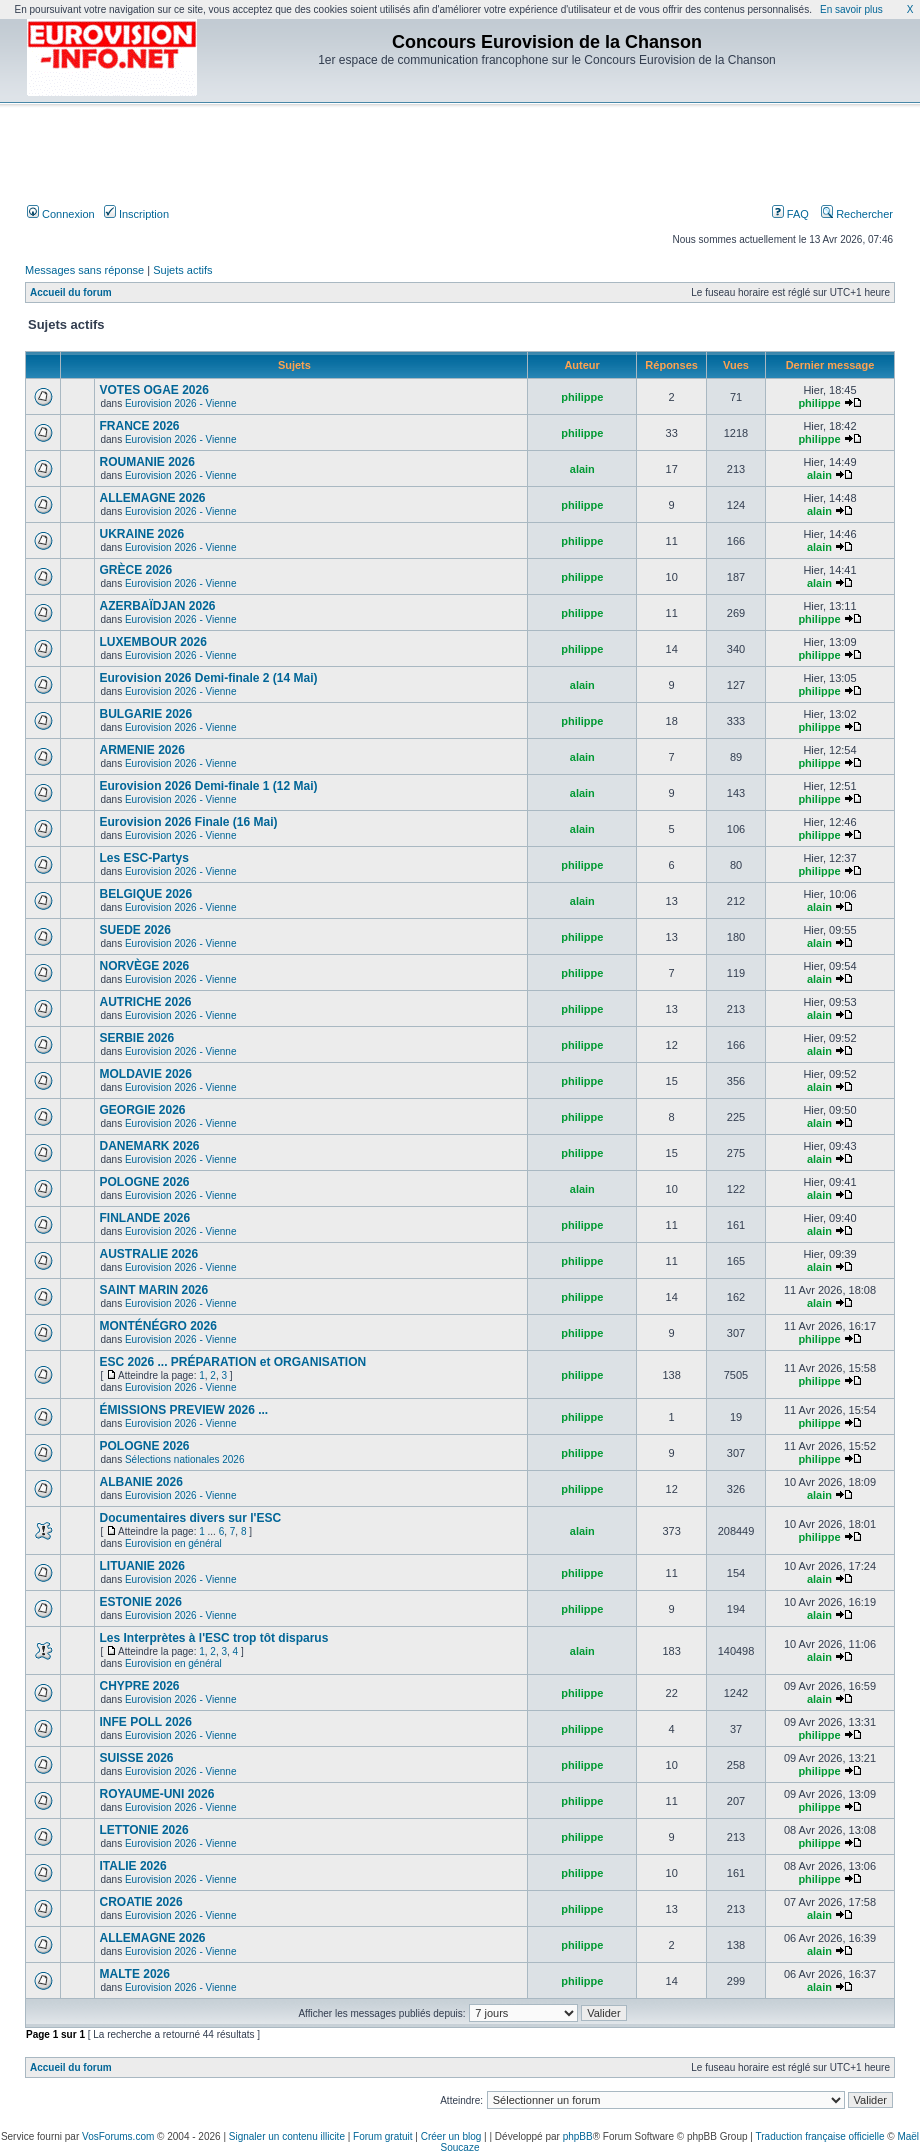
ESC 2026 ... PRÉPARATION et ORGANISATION (232, 1362)
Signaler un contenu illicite (287, 2136)
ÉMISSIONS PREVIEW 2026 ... (183, 1410)
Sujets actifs (182, 270)
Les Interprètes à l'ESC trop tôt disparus (213, 1638)
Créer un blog (451, 2136)
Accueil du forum (71, 292)
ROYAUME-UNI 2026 (156, 1794)
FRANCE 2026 (139, 426)
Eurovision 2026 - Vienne (181, 403)
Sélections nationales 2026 (185, 1459)
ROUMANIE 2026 (146, 462)
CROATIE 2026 (140, 1902)
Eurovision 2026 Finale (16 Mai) (188, 822)
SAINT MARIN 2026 (153, 1290)
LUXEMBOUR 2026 (152, 642)
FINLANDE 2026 (144, 1218)
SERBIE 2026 (136, 1038)
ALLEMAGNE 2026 (152, 498)
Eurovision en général (173, 1543)
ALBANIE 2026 (140, 1482)
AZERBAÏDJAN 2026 (157, 606)
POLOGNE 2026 (144, 1182)
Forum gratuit (382, 2136)
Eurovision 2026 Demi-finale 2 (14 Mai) (208, 678)
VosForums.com (118, 2136)
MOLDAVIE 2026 (145, 1074)
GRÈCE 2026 (135, 570)
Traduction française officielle (820, 2136)
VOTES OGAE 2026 (153, 390)
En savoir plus (851, 9)
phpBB (578, 2136)
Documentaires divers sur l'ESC (190, 1518)
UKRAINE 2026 (141, 534)
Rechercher (857, 214)
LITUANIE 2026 (141, 1566)
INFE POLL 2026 (145, 1722)
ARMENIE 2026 (141, 750)
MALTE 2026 (134, 1974)
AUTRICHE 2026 (145, 1002)
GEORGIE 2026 (142, 1110)
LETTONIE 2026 (143, 1830)
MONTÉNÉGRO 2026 (157, 1326)
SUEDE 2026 (134, 930)
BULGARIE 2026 (145, 714)
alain (582, 469)
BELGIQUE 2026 (145, 894)
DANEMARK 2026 (149, 1146)
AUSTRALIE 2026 (148, 1254)
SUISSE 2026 (136, 1758)
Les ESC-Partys (143, 858)
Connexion (61, 214)
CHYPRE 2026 (139, 1686)
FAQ (790, 214)
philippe (582, 397)
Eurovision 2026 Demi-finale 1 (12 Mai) (208, 786)
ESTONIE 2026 (140, 1602)
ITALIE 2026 (132, 1866)
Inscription (136, 214)
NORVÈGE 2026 (144, 966)
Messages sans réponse (84, 270)
